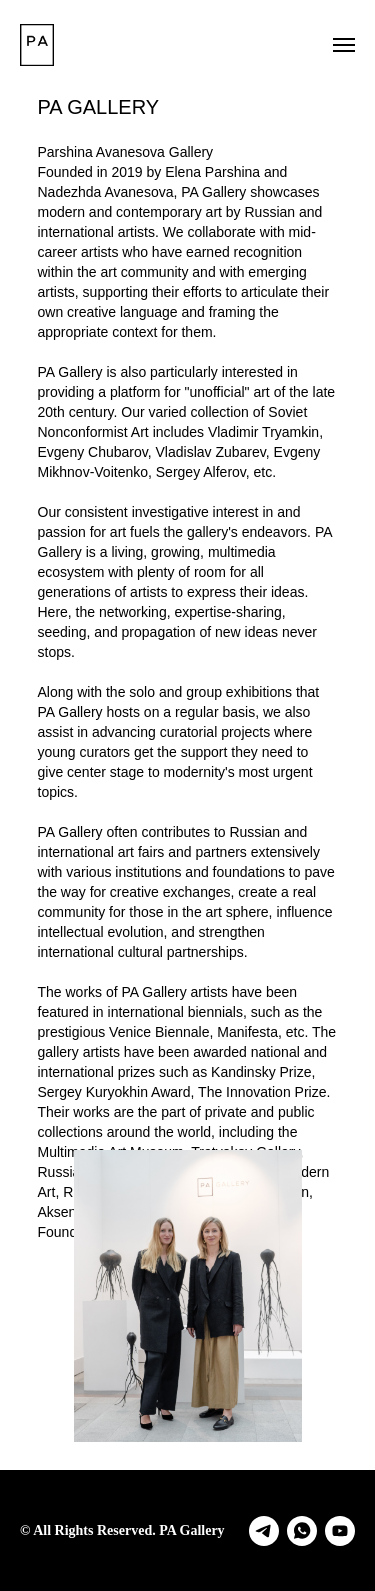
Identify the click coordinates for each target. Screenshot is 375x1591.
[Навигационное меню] (344, 45)
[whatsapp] (302, 1531)
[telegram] (264, 1531)
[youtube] (340, 1531)
